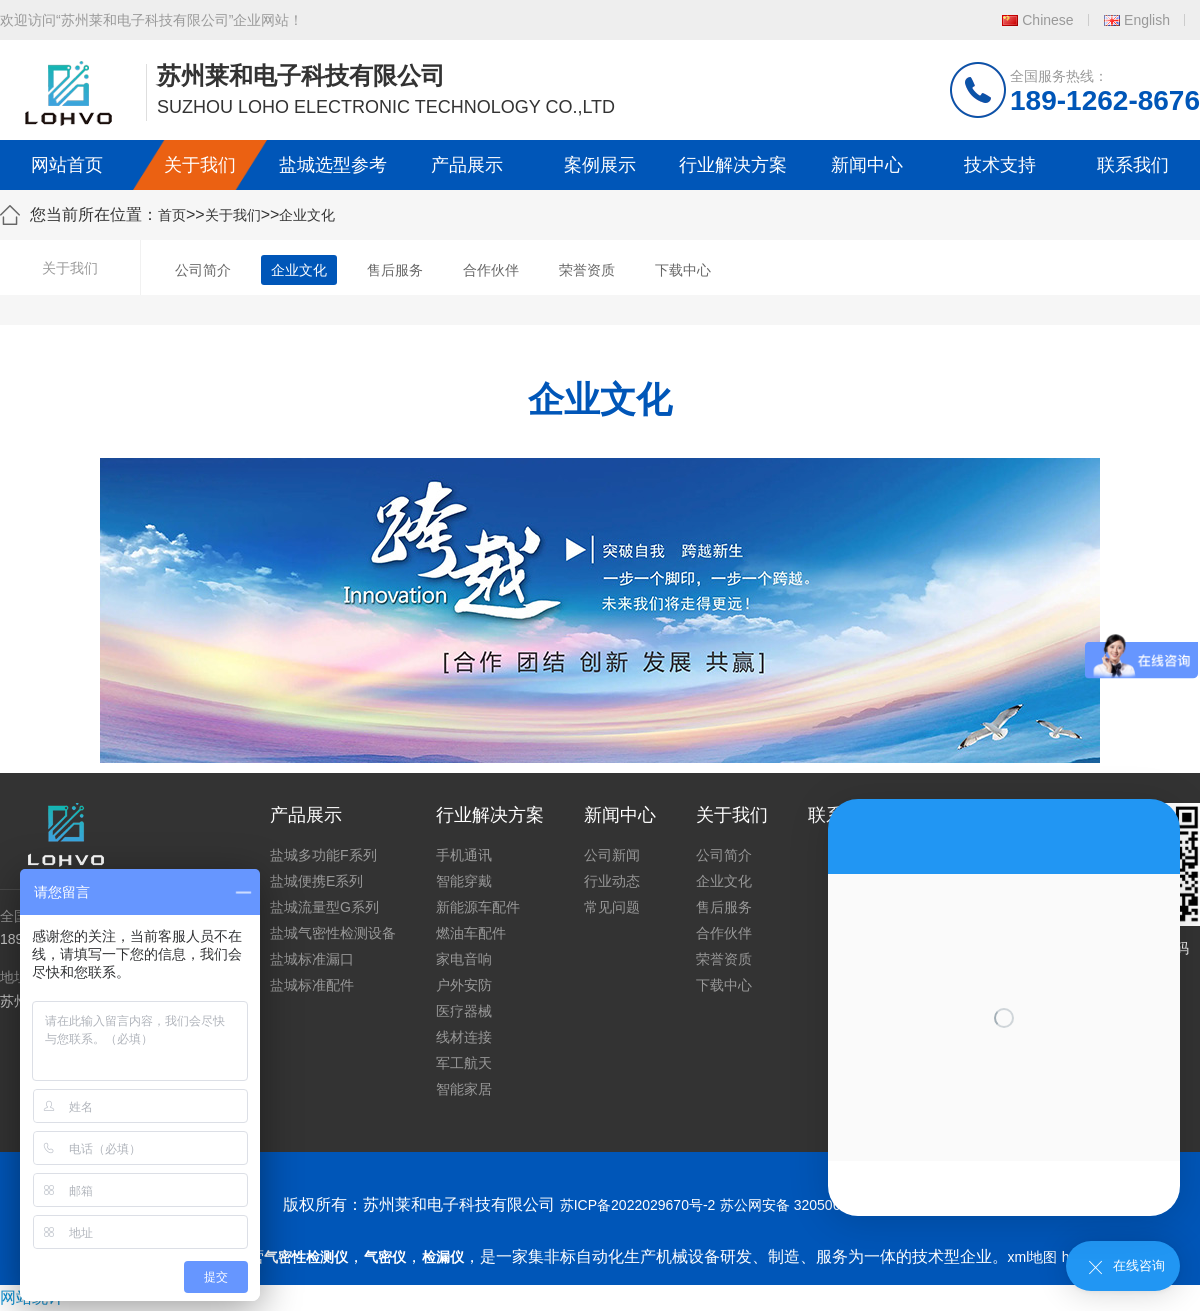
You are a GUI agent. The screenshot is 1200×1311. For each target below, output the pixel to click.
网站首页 (67, 165)
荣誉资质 (587, 270)
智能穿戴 (464, 881)
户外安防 (464, 985)
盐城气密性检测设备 (333, 933)
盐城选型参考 (333, 165)
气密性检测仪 (306, 1257)
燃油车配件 (471, 933)
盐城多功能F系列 (323, 855)
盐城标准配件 (312, 985)
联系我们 (1133, 165)
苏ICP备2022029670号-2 (638, 1205)
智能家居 (464, 1089)
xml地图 (1033, 1257)
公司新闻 (612, 855)
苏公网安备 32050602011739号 (818, 1205)
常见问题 (612, 907)
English (1147, 20)
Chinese (1047, 20)
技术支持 (1000, 165)
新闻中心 (867, 165)
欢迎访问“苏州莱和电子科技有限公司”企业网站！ (151, 20)
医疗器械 (464, 1011)
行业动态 (612, 881)
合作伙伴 (491, 270)
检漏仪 (443, 1257)
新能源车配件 (478, 907)
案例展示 (600, 165)
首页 (172, 215)
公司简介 (203, 270)
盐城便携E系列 (316, 881)
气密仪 (385, 1257)
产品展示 (467, 165)
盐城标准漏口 (312, 959)
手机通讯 (464, 855)
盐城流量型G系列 (324, 907)
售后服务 (395, 270)
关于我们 (200, 165)
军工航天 (464, 1063)
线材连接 (464, 1037)
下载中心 (683, 270)
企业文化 (307, 215)
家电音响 (464, 959)
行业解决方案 (733, 165)
